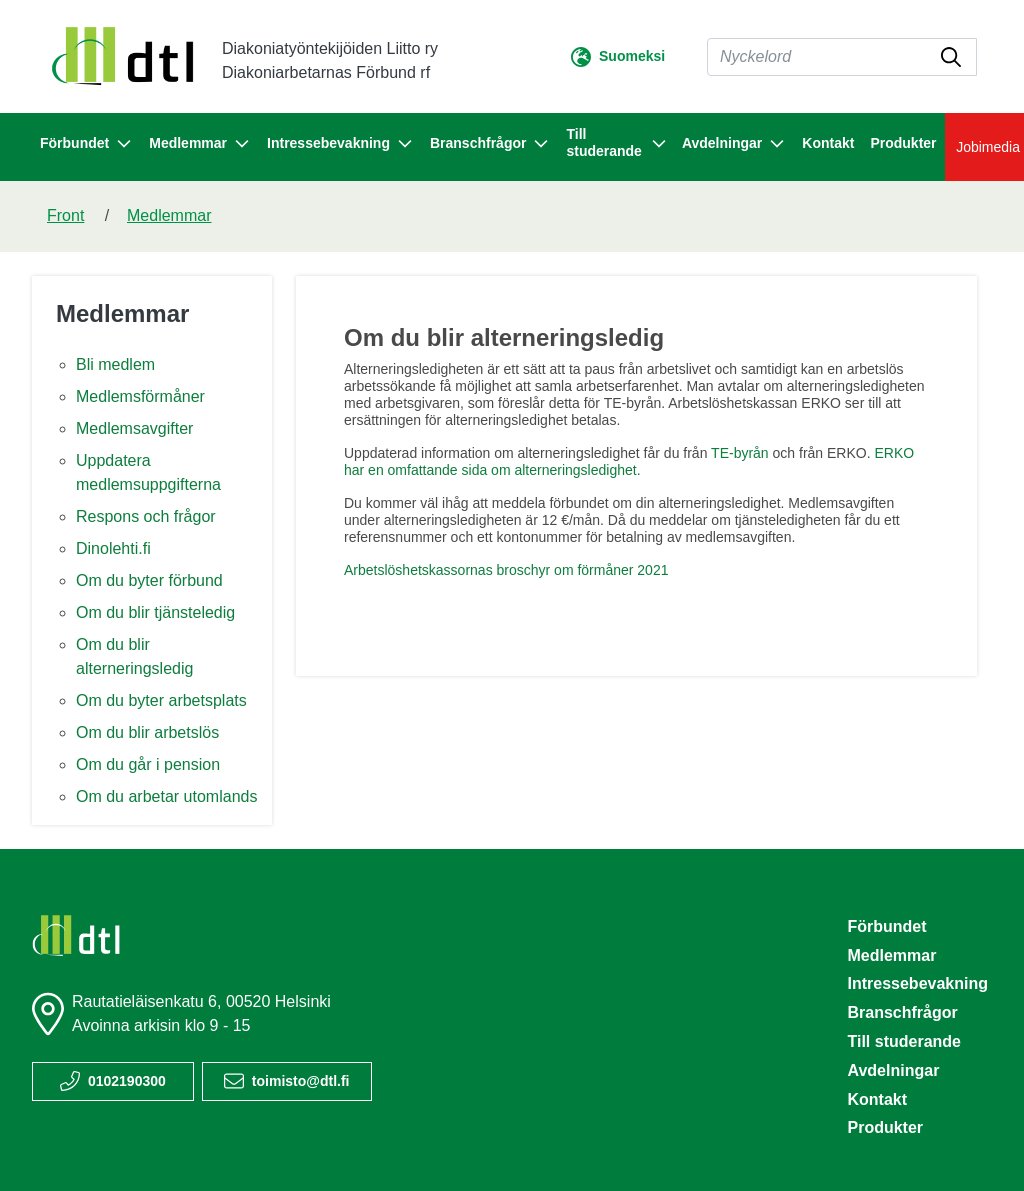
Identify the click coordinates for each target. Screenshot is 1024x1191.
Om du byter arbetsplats (161, 700)
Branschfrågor (902, 1012)
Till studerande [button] (615, 142)
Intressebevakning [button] (340, 144)
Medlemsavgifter (134, 428)
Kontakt (828, 143)
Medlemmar (169, 215)
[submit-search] (951, 57)
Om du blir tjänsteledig (155, 612)
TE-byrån (740, 453)
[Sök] (842, 57)
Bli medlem (115, 364)
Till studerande (904, 1041)
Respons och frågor (146, 516)
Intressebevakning (917, 983)
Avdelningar (893, 1070)
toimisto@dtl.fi (301, 1081)
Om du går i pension (148, 764)
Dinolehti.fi (113, 548)
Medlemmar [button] (200, 144)
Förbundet (886, 926)
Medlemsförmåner (140, 396)
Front (65, 215)
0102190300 (127, 1081)
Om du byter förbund (149, 580)
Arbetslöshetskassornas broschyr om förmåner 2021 (506, 570)
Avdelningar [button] (734, 144)
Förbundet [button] (86, 144)
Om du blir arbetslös (147, 732)
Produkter (903, 143)
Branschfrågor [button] (490, 144)
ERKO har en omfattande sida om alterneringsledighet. (629, 461)
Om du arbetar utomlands (166, 796)
